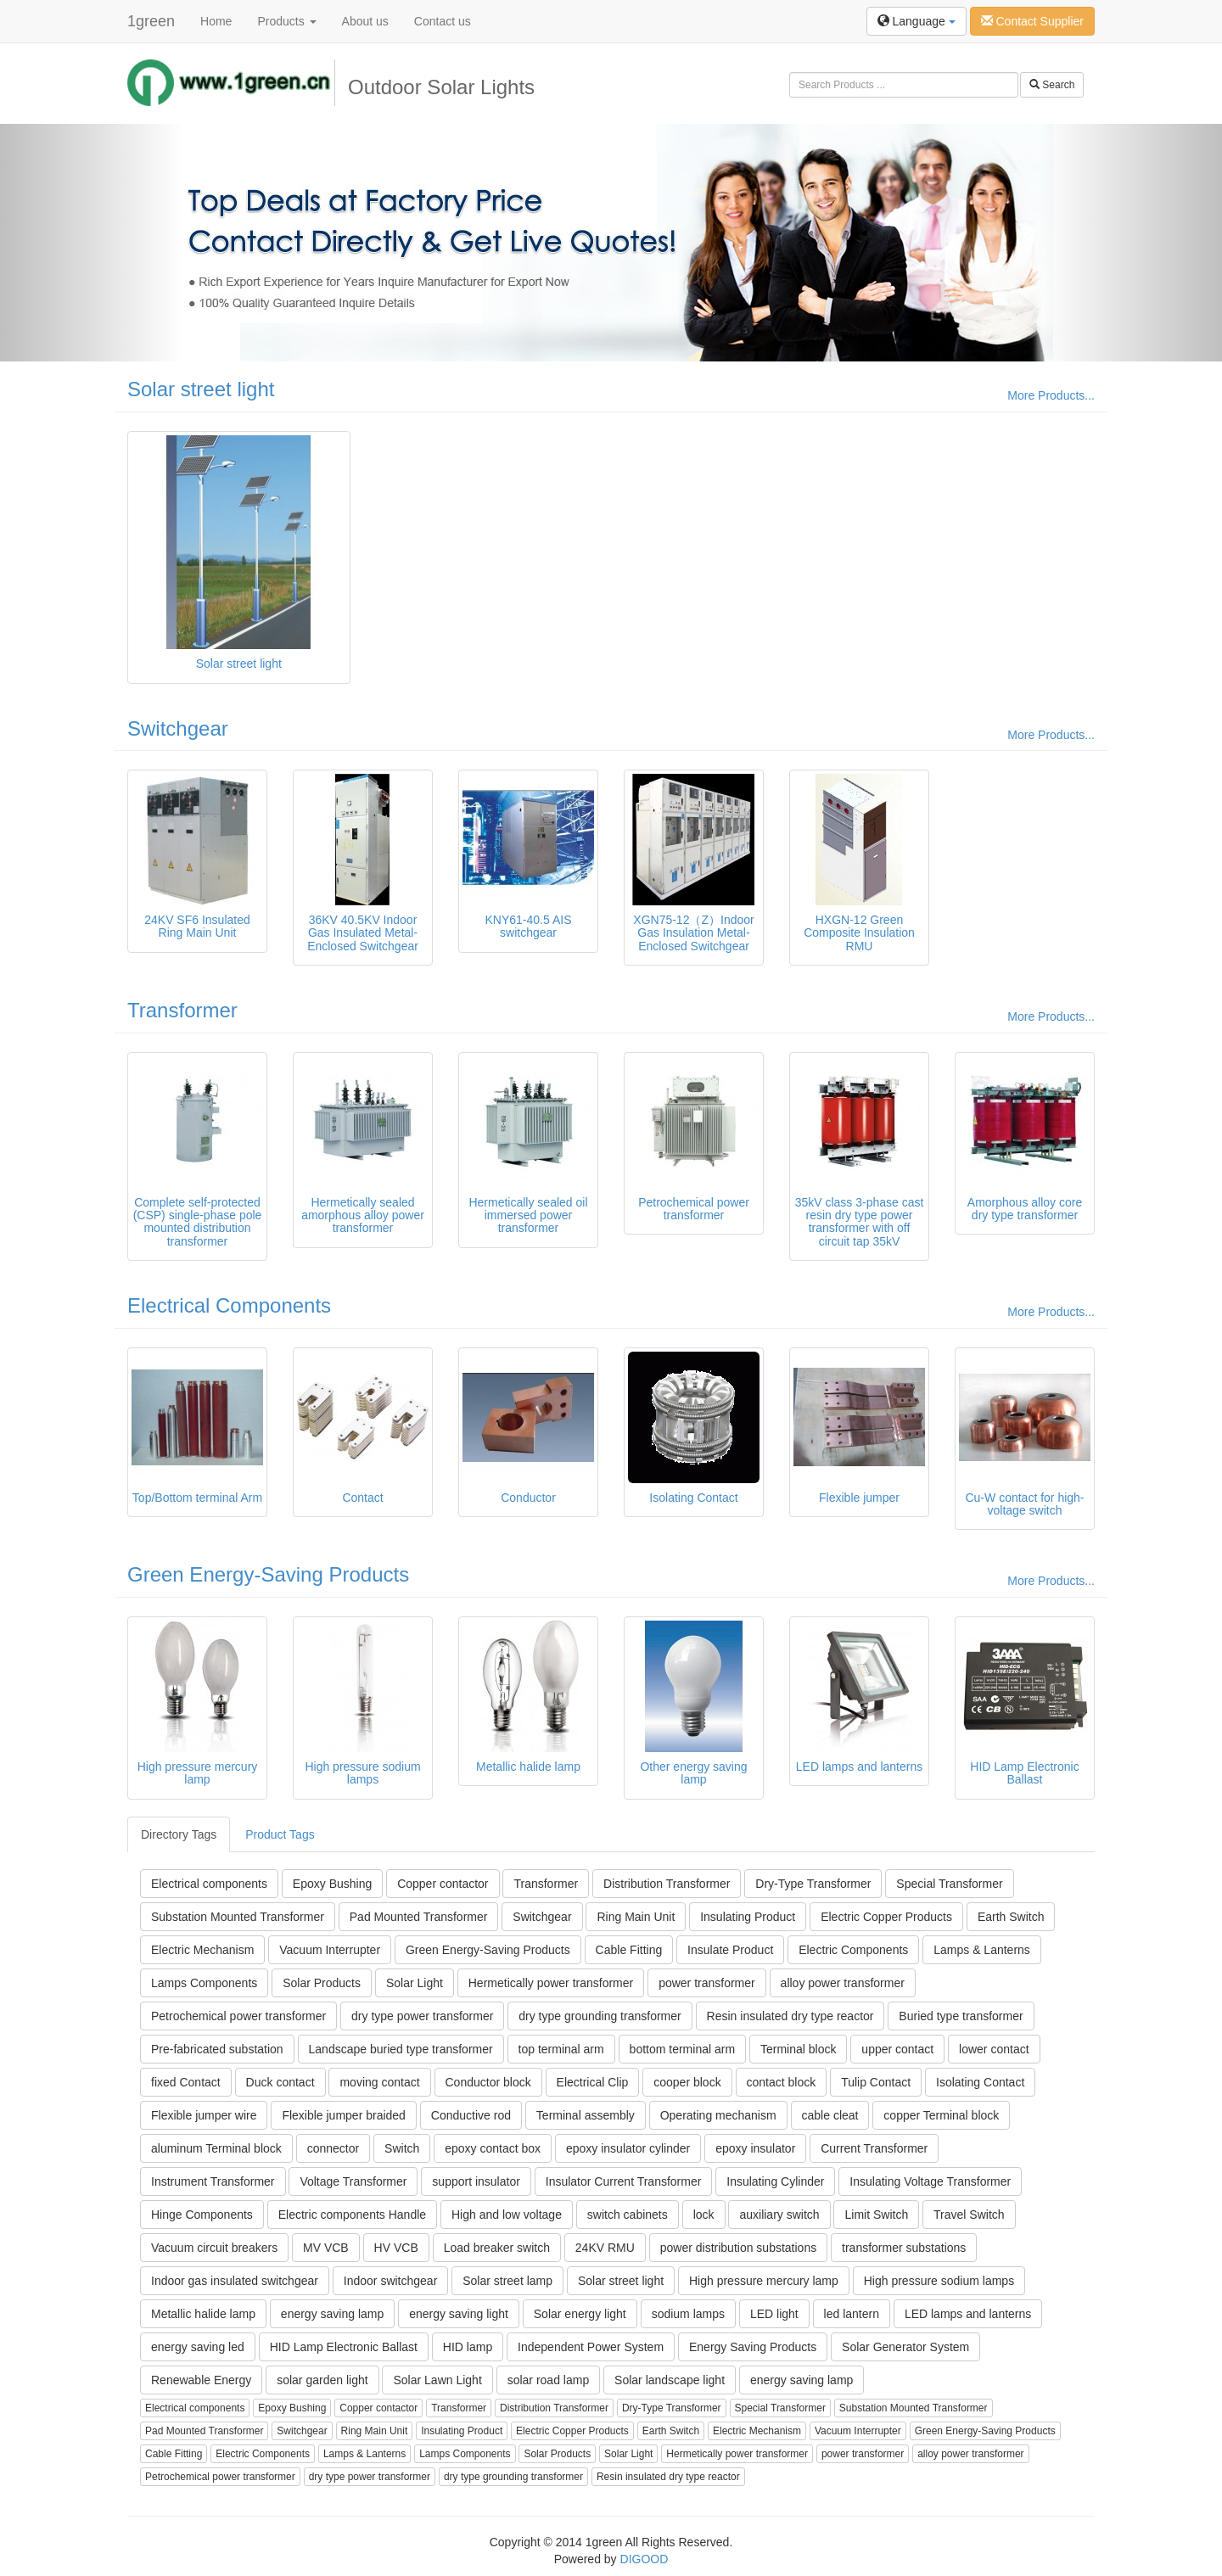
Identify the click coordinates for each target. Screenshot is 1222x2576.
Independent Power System (591, 2347)
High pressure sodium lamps (939, 2281)
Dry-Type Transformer (813, 1883)
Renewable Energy (201, 2380)
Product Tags (279, 1834)
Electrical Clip (593, 2082)
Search (1051, 85)
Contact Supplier (1032, 21)
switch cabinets (627, 2214)
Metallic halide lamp (203, 2314)
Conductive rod (471, 2115)
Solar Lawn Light (437, 2380)
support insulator (476, 2181)
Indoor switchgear (391, 2281)
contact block (781, 2082)
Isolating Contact (980, 2082)
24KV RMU (605, 2247)
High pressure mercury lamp (763, 2281)
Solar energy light (580, 2314)
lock (704, 2214)
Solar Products (322, 1983)
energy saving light (458, 2314)
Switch (401, 2148)
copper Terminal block (941, 2115)
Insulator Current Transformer (624, 2181)
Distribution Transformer (666, 1883)
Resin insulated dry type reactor (790, 2016)
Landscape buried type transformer (401, 2049)
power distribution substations (738, 2247)
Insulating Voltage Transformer (930, 2181)
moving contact (379, 2082)
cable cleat (830, 2115)
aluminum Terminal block (216, 2148)
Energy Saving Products (752, 2347)
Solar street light (200, 389)
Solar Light (414, 1983)
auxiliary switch (779, 2214)
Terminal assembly (585, 2115)
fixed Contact (186, 2082)
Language (916, 21)
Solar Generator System (905, 2347)
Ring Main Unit (636, 1917)
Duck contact (280, 2082)
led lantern (851, 2314)
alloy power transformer (843, 1983)
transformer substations (904, 2247)
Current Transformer (874, 2148)
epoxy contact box (493, 2148)
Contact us (442, 21)
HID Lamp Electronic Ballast (344, 2347)
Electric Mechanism (202, 1950)
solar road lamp (548, 2380)
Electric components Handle (352, 2214)
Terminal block (798, 2049)
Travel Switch (969, 2214)
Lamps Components (204, 1983)
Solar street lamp (507, 2281)
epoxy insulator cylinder (628, 2148)
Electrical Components (229, 1305)
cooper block (686, 2082)
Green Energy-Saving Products (268, 1574)
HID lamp (467, 2347)
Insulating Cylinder (775, 2181)
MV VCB (326, 2247)
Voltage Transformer (353, 2181)
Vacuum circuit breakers (214, 2247)
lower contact (994, 2049)
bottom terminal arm (682, 2049)
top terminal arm (561, 2049)
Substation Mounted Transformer (237, 1917)
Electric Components (853, 1950)
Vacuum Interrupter (329, 1950)
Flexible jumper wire (203, 2115)
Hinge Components (202, 2214)
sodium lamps (688, 2314)
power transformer (707, 1983)
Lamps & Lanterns (981, 1950)
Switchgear (177, 728)
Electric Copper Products (886, 1917)
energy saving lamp (332, 2314)
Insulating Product (747, 1917)
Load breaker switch (497, 2247)
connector (333, 2148)
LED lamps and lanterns (968, 2314)
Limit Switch (876, 2214)
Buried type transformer (961, 2016)
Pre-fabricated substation (217, 2049)
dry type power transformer (422, 2016)
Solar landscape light (669, 2380)
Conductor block (488, 2082)
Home (216, 21)
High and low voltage (506, 2214)
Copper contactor (442, 1883)
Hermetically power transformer (551, 1983)
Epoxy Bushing (332, 1883)
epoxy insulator (755, 2148)
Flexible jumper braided (344, 2115)
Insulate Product (730, 1950)
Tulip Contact (876, 2082)
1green (151, 21)
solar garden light (322, 2380)
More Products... (1051, 395)
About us (365, 21)
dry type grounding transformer (600, 2016)
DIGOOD (644, 2559)
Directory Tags (178, 1834)
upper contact (897, 2049)
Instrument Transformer (213, 2181)
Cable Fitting (629, 1950)
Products (286, 21)
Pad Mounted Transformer (419, 1917)
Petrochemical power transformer (238, 2016)
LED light (774, 2314)
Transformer (182, 1010)
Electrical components (209, 1883)
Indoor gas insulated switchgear (234, 2281)
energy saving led (197, 2347)
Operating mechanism (718, 2115)
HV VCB (396, 2247)
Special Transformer (949, 1883)
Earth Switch (1011, 1917)
